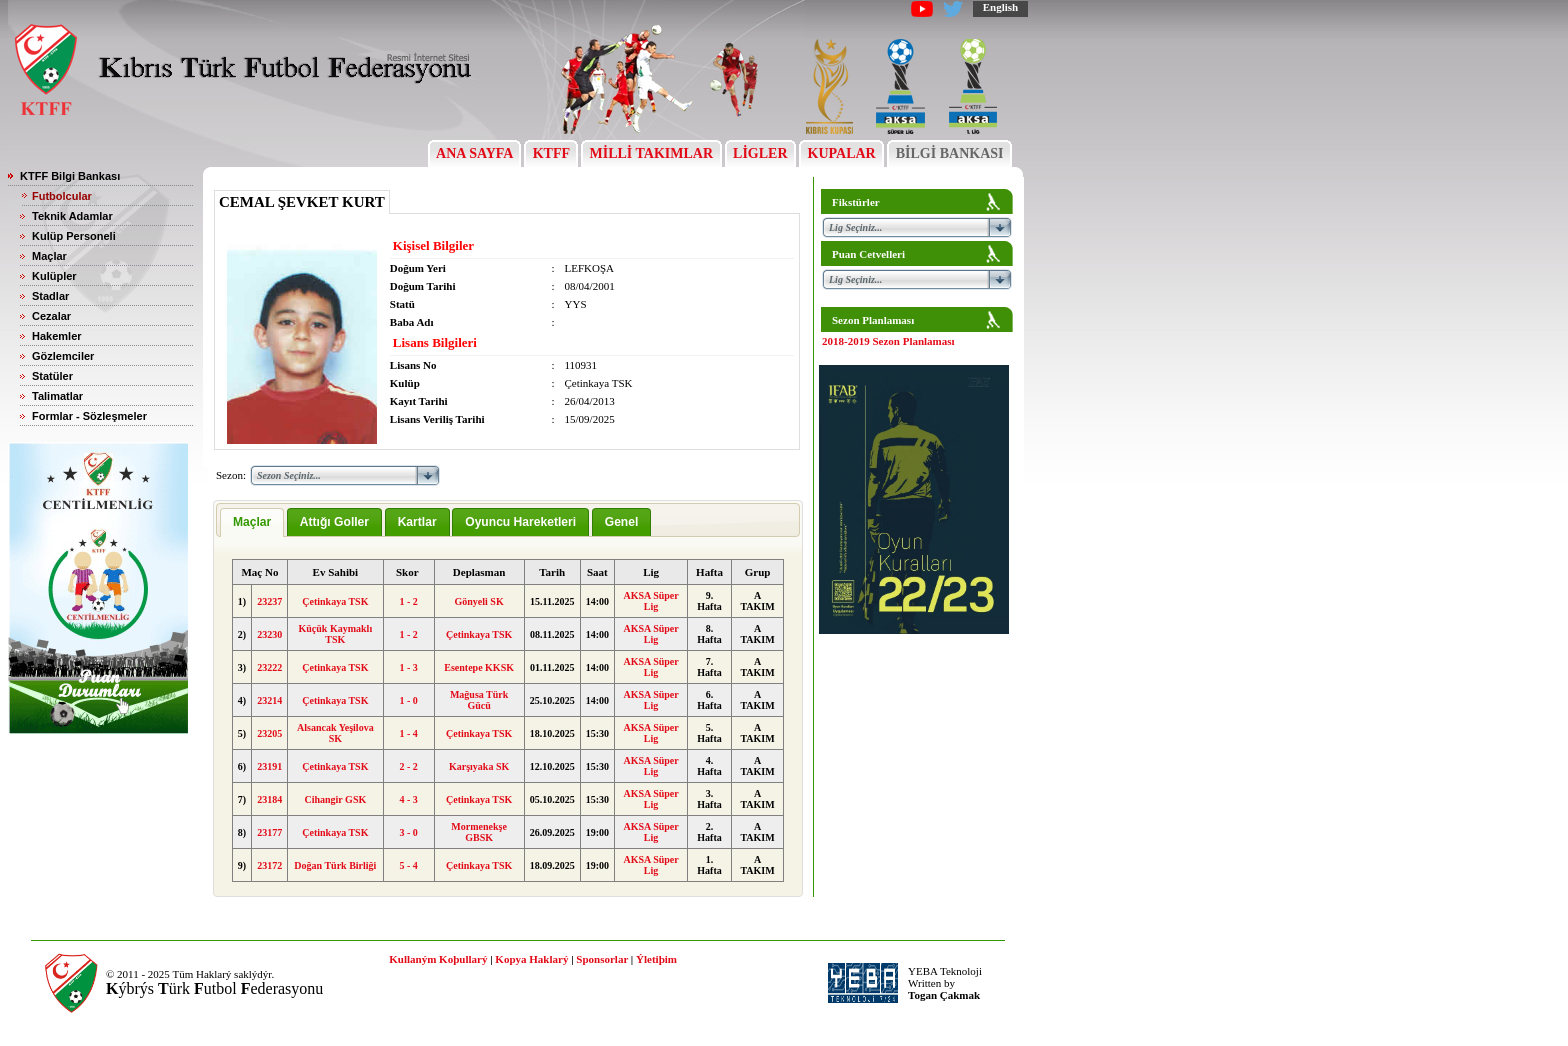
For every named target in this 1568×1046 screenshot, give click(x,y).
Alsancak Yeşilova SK (335, 733)
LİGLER (760, 153)
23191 (269, 766)
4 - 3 (408, 799)
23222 (269, 667)
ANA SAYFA (474, 153)
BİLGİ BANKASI (949, 153)
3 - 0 (408, 832)
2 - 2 (408, 766)
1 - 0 (408, 700)
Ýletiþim (656, 959)
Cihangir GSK (335, 799)
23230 (269, 634)
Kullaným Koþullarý (438, 959)
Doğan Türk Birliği (335, 865)
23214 (269, 700)
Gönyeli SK (479, 601)
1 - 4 (408, 733)
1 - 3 (408, 667)
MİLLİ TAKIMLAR (651, 153)
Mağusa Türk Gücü (479, 700)
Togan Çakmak (944, 995)
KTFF (551, 153)
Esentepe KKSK (479, 667)
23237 (269, 601)
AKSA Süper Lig (650, 601)
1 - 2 (408, 601)
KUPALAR (841, 153)
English (1000, 7)
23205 (269, 733)
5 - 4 (408, 865)
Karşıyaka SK (479, 766)
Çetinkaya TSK (335, 601)
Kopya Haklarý (531, 959)
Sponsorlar (602, 959)
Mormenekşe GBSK (479, 832)
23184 (269, 799)
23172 (269, 865)
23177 (269, 832)
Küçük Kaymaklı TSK (336, 634)
